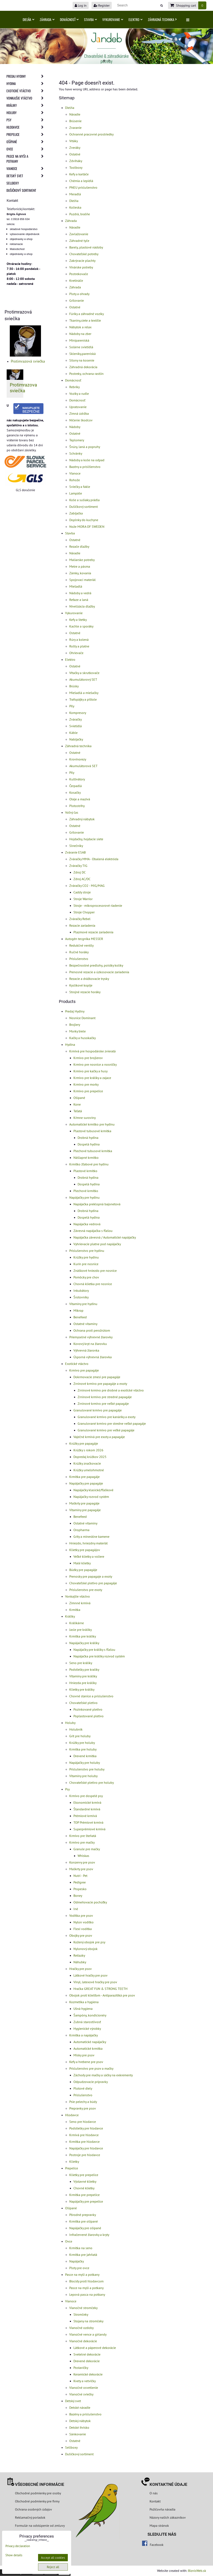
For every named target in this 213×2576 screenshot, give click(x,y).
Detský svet (73, 2401)
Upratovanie (78, 407)
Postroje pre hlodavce (84, 2155)
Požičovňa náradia (162, 2509)
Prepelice (71, 2168)
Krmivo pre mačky (82, 1842)
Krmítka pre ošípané (83, 2221)
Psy (67, 1789)
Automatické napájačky (89, 2042)
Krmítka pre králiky (82, 1636)
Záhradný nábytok (82, 819)
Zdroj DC (79, 872)
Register (102, 5)
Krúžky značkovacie (87, 1463)
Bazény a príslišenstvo (84, 467)
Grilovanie (76, 300)
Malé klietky (82, 1563)
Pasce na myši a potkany (82, 2274)
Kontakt (155, 2501)
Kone (77, 1104)
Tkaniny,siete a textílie (85, 320)
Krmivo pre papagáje (84, 1370)
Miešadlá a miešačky (83, 693)
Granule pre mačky (86, 1849)
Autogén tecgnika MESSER (84, 939)
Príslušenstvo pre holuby (86, 1769)
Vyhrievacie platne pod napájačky (97, 1244)
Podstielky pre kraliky (84, 1669)
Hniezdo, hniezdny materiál (88, 1543)
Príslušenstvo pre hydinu (86, 1251)
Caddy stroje (82, 892)
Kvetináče (76, 280)
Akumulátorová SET (83, 766)
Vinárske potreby (81, 267)
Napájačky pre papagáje (86, 1483)
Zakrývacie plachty (82, 260)
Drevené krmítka (85, 1756)
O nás (154, 2493)
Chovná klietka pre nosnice (92, 1284)
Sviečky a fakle (79, 487)
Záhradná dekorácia (83, 367)
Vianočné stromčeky (83, 2308)
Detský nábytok (80, 2421)
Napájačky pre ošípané (85, 2228)
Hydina (70, 1044)
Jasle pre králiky (80, 1630)
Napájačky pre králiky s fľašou (94, 1649)
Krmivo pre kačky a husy (90, 1071)
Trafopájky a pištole (83, 699)
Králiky (70, 1616)
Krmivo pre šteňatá (82, 1836)
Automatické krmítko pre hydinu (92, 1124)
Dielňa (28, 19)
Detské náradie (79, 2407)
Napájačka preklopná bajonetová (96, 1204)
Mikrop (78, 1310)
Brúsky (74, 686)
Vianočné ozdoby (81, 2328)
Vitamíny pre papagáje (85, 1510)
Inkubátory (81, 1290)
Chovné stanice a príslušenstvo (91, 1696)
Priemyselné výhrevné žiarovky (91, 1337)
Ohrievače (76, 653)
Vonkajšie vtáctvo (77, 1596)
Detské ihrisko (79, 2427)
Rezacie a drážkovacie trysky (89, 979)
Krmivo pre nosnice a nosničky (95, 1064)
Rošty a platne (79, 646)
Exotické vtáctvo (76, 1364)
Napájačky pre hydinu (84, 1197)
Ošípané (79, 1098)
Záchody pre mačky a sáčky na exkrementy (103, 2075)
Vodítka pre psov (81, 1915)
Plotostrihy (77, 806)
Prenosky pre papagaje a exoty (90, 1576)
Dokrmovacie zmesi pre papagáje (96, 1377)
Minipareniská (79, 340)
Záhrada (47, 19)
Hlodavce (72, 2115)
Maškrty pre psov (81, 1869)
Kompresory (77, 713)
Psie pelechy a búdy (83, 2102)
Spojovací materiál (82, 580)
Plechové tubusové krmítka (92, 1151)
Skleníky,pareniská (82, 354)
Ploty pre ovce (79, 2268)
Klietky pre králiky (81, 1689)
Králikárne (76, 1623)
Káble (73, 733)
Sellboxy (71, 2447)
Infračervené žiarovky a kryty (89, 2235)
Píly (71, 706)
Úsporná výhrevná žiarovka (92, 1357)
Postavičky (80, 2368)
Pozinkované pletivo (87, 1709)
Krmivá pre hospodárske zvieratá (92, 1051)
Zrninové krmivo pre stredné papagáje (105, 1397)
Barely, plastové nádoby (86, 247)
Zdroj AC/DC (81, 879)
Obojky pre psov (80, 1935)
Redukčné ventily (81, 945)
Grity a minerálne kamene (91, 1536)
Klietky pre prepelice (83, 2175)
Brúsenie (75, 121)
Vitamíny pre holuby (83, 1776)
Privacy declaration (17, 2546)
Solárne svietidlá (81, 347)
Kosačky (75, 792)
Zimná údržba (79, 413)
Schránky (75, 453)
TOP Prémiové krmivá (88, 1822)
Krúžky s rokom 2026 (88, 1450)
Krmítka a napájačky (83, 2035)
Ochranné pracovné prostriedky (91, 134)
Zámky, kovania (80, 573)
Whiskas (83, 1856)
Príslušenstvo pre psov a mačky (91, 2068)
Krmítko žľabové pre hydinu (89, 1164)
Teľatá (77, 1111)
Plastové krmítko (85, 1171)
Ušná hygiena (83, 2008)
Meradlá (75, 194)
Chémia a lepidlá (81, 181)
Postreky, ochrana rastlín (86, 374)
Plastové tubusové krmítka (92, 1131)
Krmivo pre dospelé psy (86, 1796)
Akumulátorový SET (83, 679)
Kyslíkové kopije (80, 985)
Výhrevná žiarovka (86, 1350)
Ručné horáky (79, 952)
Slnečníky (76, 846)
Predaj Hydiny (74, 1011)
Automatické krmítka (88, 2048)
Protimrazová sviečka (28, 361)
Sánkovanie (77, 2434)
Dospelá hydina (89, 1144)
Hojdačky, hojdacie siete (86, 839)
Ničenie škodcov (81, 420)
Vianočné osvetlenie (83, 2387)
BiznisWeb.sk (197, 2571)
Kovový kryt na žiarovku (90, 1344)
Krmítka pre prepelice (84, 2195)
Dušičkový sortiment (83, 506)
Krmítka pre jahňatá (83, 2254)
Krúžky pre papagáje (83, 1443)
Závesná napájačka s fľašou (93, 1231)
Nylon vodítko (83, 1922)
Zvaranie (75, 127)
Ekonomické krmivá (87, 1802)
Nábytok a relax (80, 327)
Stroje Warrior (83, 899)
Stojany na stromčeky (88, 2321)
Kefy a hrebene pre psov (86, 2062)
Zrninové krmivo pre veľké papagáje (103, 1403)
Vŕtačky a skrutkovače (84, 673)
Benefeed (80, 1317)
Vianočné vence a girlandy (87, 2334)
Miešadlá (75, 586)
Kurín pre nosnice (85, 1264)
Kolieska (75, 207)
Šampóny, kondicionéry (89, 2015)
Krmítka (74, 1610)
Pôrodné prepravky (82, 2215)
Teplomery (76, 440)
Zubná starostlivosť (87, 2022)
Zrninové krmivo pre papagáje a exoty (100, 1383)
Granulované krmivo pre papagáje (97, 1410)
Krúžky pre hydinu (86, 1257)
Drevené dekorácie (86, 2361)
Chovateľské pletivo (83, 1703)
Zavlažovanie (78, 234)
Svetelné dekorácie (86, 2354)
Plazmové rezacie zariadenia (93, 932)
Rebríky (74, 387)
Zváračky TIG (78, 866)
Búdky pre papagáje (83, 1570)
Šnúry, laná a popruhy (84, 447)
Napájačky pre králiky (84, 1643)
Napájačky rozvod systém (91, 1497)
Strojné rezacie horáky (84, 992)
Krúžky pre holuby (82, 1743)
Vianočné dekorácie (83, 2341)
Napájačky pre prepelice (86, 2201)
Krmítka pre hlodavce (84, 2141)
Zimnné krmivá (79, 1603)
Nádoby (74, 427)
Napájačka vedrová (86, 1224)
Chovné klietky (83, 2188)
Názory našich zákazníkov (168, 2517)
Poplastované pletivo (88, 1716)
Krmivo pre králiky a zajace (92, 1078)
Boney (77, 1895)
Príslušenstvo (78, 959)
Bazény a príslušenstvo (85, 2414)
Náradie (74, 114)
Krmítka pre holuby (83, 1749)
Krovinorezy (77, 759)
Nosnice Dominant (82, 1018)
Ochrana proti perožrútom (91, 1330)
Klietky (74, 2161)
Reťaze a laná (78, 600)
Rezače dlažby (79, 546)
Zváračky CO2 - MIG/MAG (87, 885)
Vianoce (74, 473)
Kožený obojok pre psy (89, 1942)
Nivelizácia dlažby (82, 606)
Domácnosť (69, 19)
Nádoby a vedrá (80, 593)
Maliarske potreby (82, 560)
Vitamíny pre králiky (83, 1676)
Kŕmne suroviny (84, 1118)
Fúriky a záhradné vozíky (86, 314)
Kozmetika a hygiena (84, 2002)
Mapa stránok (159, 2525)
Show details (13, 2555)
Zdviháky (75, 161)
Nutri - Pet (80, 1876)
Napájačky (76, 2261)
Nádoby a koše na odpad (86, 460)
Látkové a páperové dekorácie (94, 2348)
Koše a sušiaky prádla (84, 500)
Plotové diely (82, 2088)
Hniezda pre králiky (83, 1683)
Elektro (135, 19)
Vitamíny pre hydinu (83, 1304)
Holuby (70, 1723)
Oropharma (81, 1530)
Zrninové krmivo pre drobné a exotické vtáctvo (111, 1390)
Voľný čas (71, 812)
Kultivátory (77, 779)
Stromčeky (80, 2314)
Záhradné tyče (79, 241)
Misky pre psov (83, 2055)
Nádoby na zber (80, 334)
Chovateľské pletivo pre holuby (91, 1782)
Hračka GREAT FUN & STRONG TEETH (100, 1989)
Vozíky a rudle (79, 393)
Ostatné (74, 154)
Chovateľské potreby (83, 254)
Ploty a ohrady (79, 294)
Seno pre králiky (80, 1663)
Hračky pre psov (80, 1969)
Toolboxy (75, 167)
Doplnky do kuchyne (83, 520)
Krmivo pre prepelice (88, 1091)
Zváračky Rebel (79, 919)
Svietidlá (75, 726)
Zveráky (74, 147)
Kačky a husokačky (82, 1038)
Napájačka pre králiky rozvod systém (99, 1656)
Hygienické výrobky (87, 2028)
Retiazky (79, 1955)
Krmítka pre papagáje (84, 1477)
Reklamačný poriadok (30, 2517)
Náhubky (79, 1962)
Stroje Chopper (84, 912)
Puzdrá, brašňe (79, 214)
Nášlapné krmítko (86, 1157)
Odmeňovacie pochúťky (90, 1902)
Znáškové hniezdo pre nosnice (95, 1270)
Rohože (74, 480)
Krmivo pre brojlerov (88, 1058)
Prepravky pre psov (82, 2108)
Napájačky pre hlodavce (86, 2148)
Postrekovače (78, 274)
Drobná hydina (88, 1137)
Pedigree (79, 1882)
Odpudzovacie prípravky (90, 2082)
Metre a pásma (79, 566)
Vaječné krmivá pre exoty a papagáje (99, 1437)
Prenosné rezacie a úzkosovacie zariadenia (99, 972)
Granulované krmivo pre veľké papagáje (106, 1430)
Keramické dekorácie (88, 2374)
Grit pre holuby (79, 1736)
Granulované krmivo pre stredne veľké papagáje (112, 1423)
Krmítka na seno (80, 2248)
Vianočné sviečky (81, 2394)
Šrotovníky (81, 1297)
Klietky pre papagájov (84, 1550)
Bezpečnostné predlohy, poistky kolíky (96, 965)
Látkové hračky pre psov (90, 1975)
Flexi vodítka (82, 1929)
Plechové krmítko (85, 1191)
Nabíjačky (76, 739)
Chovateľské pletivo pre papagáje (93, 1583)
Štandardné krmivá (86, 1809)
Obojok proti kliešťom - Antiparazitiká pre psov (102, 1995)
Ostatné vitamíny (85, 1324)
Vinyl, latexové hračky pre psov (95, 1982)
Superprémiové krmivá (89, 1829)
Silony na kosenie (81, 360)
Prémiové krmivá (85, 1816)
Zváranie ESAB (75, 852)
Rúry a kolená (79, 639)
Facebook (156, 2545)
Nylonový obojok (85, 1949)
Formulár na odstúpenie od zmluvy (39, 2525)
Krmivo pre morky (86, 1084)
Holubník (76, 1729)
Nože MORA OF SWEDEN (86, 526)
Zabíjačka (76, 513)
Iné (75, 1909)
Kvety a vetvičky (84, 2381)
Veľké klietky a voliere (88, 1556)
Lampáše (75, 493)
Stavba (90, 19)
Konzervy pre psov (82, 1862)
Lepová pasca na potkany (87, 2294)
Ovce (68, 2241)
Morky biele (77, 1031)
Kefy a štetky (78, 620)
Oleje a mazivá (79, 799)
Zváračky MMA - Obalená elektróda (93, 859)
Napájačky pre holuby (84, 1762)
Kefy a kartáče (79, 174)
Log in (81, 5)
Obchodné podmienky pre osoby (38, 2493)
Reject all (53, 2567)
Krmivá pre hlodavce (84, 2135)
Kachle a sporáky (81, 626)
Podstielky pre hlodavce (86, 2128)
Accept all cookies (53, 2558)
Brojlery (74, 1024)
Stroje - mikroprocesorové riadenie (97, 905)
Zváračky (75, 719)
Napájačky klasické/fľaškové (93, 1490)
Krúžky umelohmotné (88, 1470)
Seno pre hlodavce (82, 2122)
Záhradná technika (162, 19)
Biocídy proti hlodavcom (86, 2281)
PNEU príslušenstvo (83, 187)
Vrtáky (73, 141)
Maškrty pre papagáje (84, 1503)
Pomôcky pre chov (86, 1277)
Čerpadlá (75, 786)
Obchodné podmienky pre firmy (37, 2501)
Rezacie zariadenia (82, 925)
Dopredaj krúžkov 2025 (89, 1457)
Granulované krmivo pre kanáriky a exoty (106, 1417)
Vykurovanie (112, 19)
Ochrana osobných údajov (33, 2509)
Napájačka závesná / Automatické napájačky (104, 1237)
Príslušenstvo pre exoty (85, 1590)
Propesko (80, 1889)
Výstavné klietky (84, 2181)
